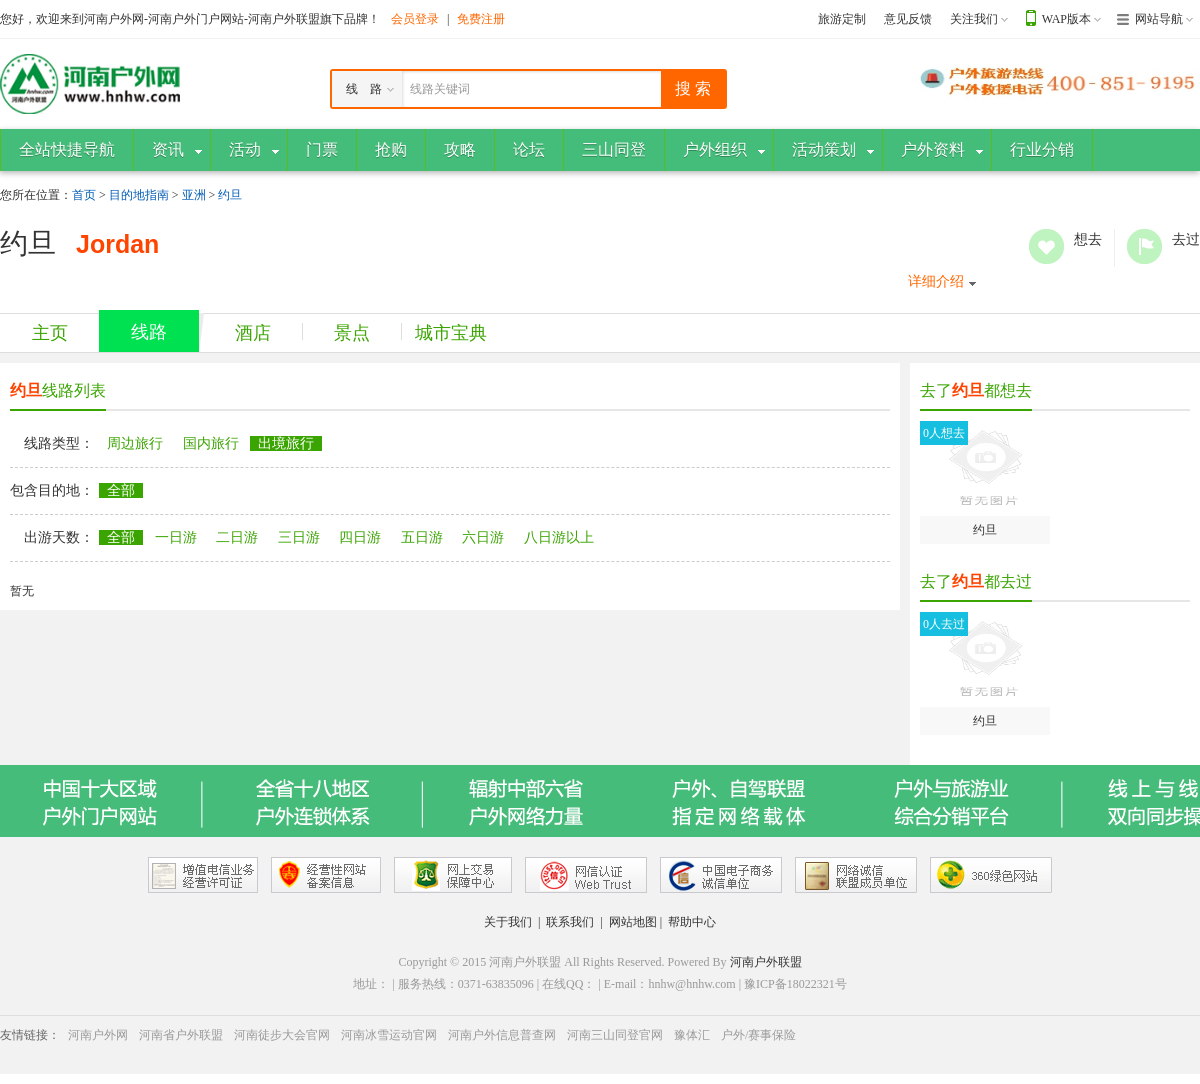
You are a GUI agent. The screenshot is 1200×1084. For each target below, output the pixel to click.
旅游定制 (842, 19)
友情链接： (30, 1035)
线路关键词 (440, 89)
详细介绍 (936, 281)
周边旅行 (135, 443)
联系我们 (570, 922)
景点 (352, 333)
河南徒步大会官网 (282, 1035)
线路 (149, 332)
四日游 (360, 537)
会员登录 (415, 19)
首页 (84, 195)
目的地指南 (139, 195)
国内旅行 (211, 443)
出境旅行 (286, 443)
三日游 (299, 537)
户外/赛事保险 (758, 1035)
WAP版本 (1066, 19)
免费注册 (481, 19)
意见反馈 (908, 19)
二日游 (237, 537)
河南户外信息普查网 (502, 1035)
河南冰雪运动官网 (389, 1035)
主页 (50, 333)
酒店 (253, 333)
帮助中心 (692, 922)
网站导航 (1159, 19)
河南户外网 (98, 1035)
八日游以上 (559, 537)
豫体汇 (692, 1035)
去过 (1144, 246)
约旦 (230, 195)
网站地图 (633, 922)
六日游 (483, 537)
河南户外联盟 (766, 962)
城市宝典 (451, 333)
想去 (1046, 246)
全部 (121, 490)
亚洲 (194, 195)
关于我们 (508, 922)
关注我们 (974, 19)
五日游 (422, 537)
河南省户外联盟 (181, 1035)
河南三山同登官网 (615, 1035)
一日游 (176, 537)
